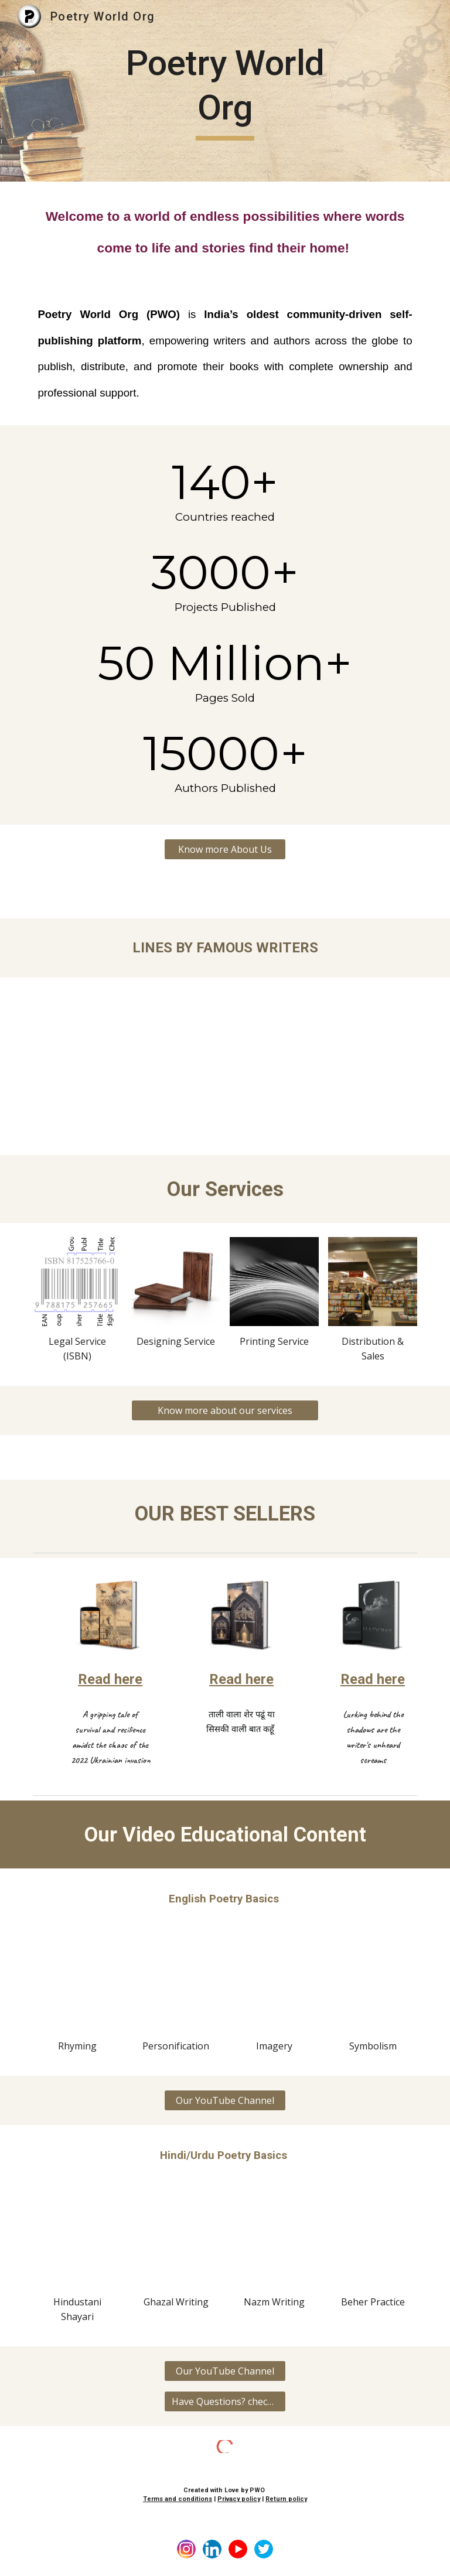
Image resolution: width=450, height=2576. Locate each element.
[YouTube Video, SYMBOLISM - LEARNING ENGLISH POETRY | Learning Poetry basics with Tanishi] (372, 1986)
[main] (224, 90)
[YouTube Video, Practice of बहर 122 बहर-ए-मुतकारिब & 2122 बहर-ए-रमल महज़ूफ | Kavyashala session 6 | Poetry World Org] (372, 2242)
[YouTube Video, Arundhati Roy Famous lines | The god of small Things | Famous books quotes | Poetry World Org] (126, 1044)
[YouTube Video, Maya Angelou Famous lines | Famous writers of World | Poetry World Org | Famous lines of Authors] (323, 1044)
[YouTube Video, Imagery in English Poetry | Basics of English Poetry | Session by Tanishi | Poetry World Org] (274, 1986)
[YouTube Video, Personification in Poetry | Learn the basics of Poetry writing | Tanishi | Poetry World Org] (175, 1986)
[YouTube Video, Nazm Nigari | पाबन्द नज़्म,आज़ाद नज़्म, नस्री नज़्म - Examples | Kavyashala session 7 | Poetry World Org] (274, 2242)
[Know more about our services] (225, 1410)
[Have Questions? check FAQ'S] (225, 2401)
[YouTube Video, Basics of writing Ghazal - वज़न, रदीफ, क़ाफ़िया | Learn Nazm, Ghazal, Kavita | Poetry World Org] (175, 2242)
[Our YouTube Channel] (225, 2100)
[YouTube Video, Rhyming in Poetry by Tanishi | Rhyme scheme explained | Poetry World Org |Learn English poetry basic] (77, 1986)
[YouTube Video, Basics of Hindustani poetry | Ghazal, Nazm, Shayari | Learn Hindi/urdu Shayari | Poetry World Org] (77, 2242)
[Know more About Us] (225, 849)
